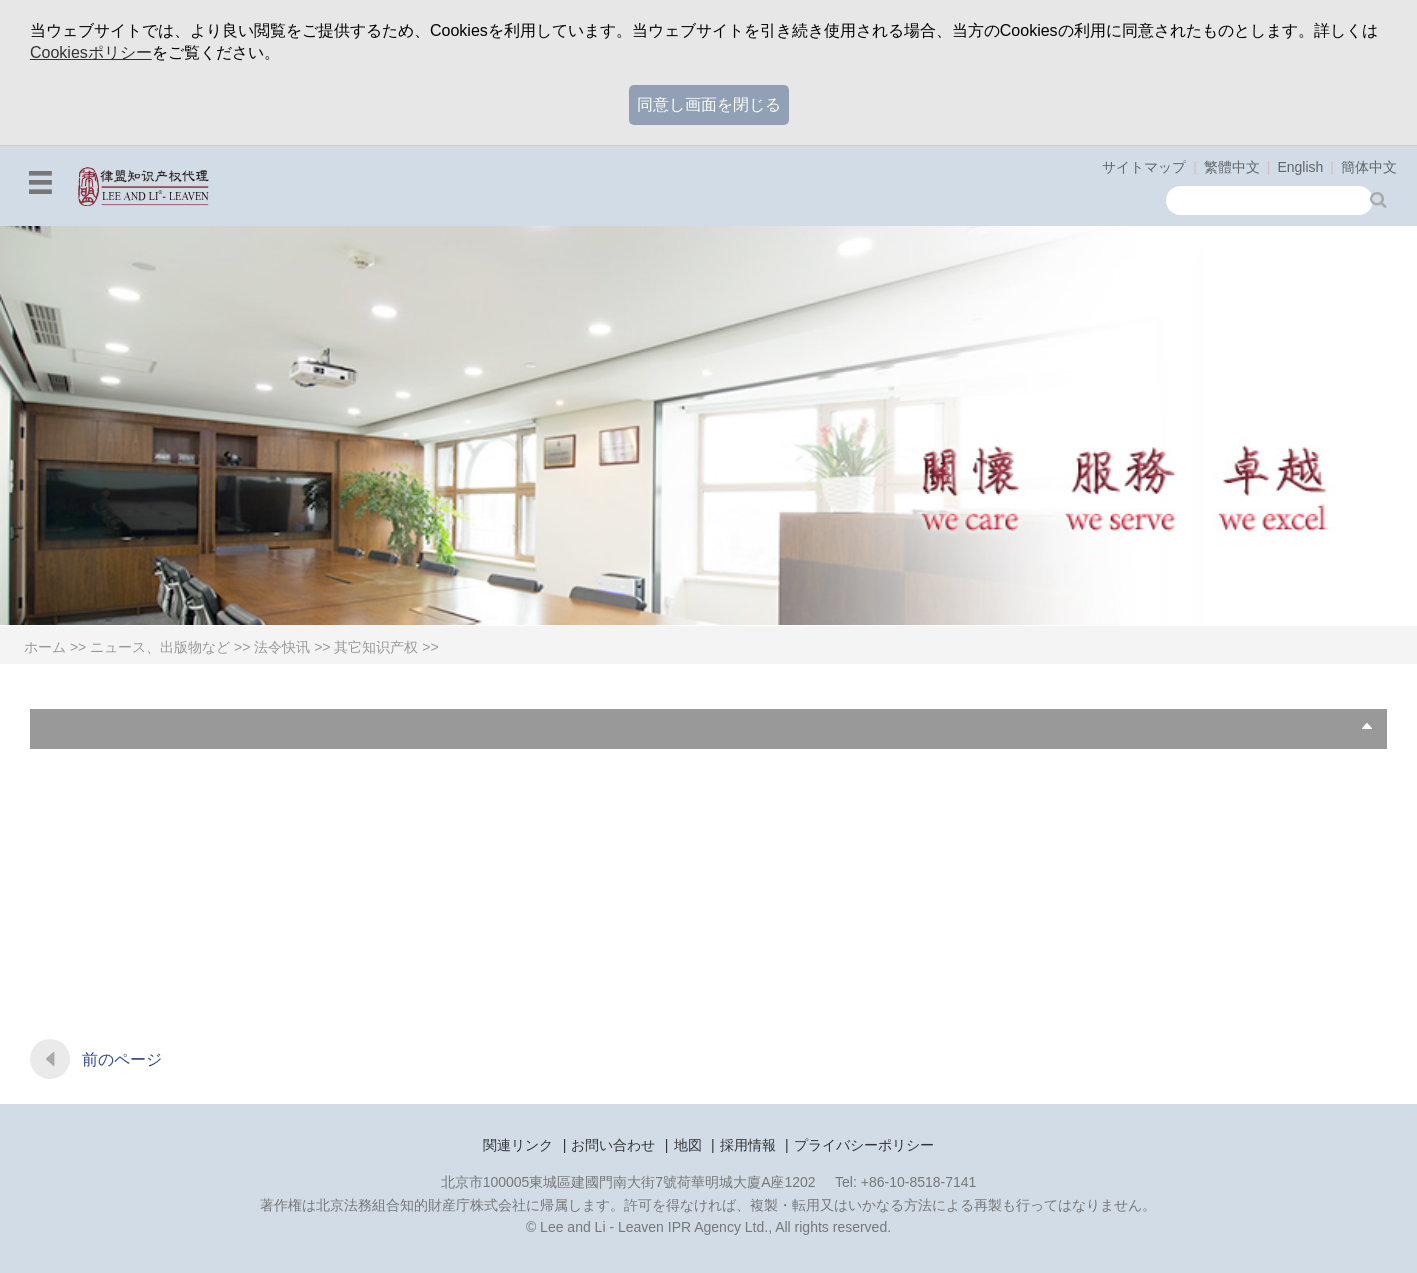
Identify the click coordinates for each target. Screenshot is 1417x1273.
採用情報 (748, 1145)
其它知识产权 (376, 647)
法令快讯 (282, 647)
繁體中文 (1232, 167)
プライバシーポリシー (864, 1145)
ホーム (45, 647)
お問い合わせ (613, 1145)
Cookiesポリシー (91, 52)
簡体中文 (1369, 167)
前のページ (122, 1059)
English (1300, 167)
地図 (688, 1145)
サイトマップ (1144, 167)
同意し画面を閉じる (709, 104)
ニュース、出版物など (160, 647)
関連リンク (518, 1145)
